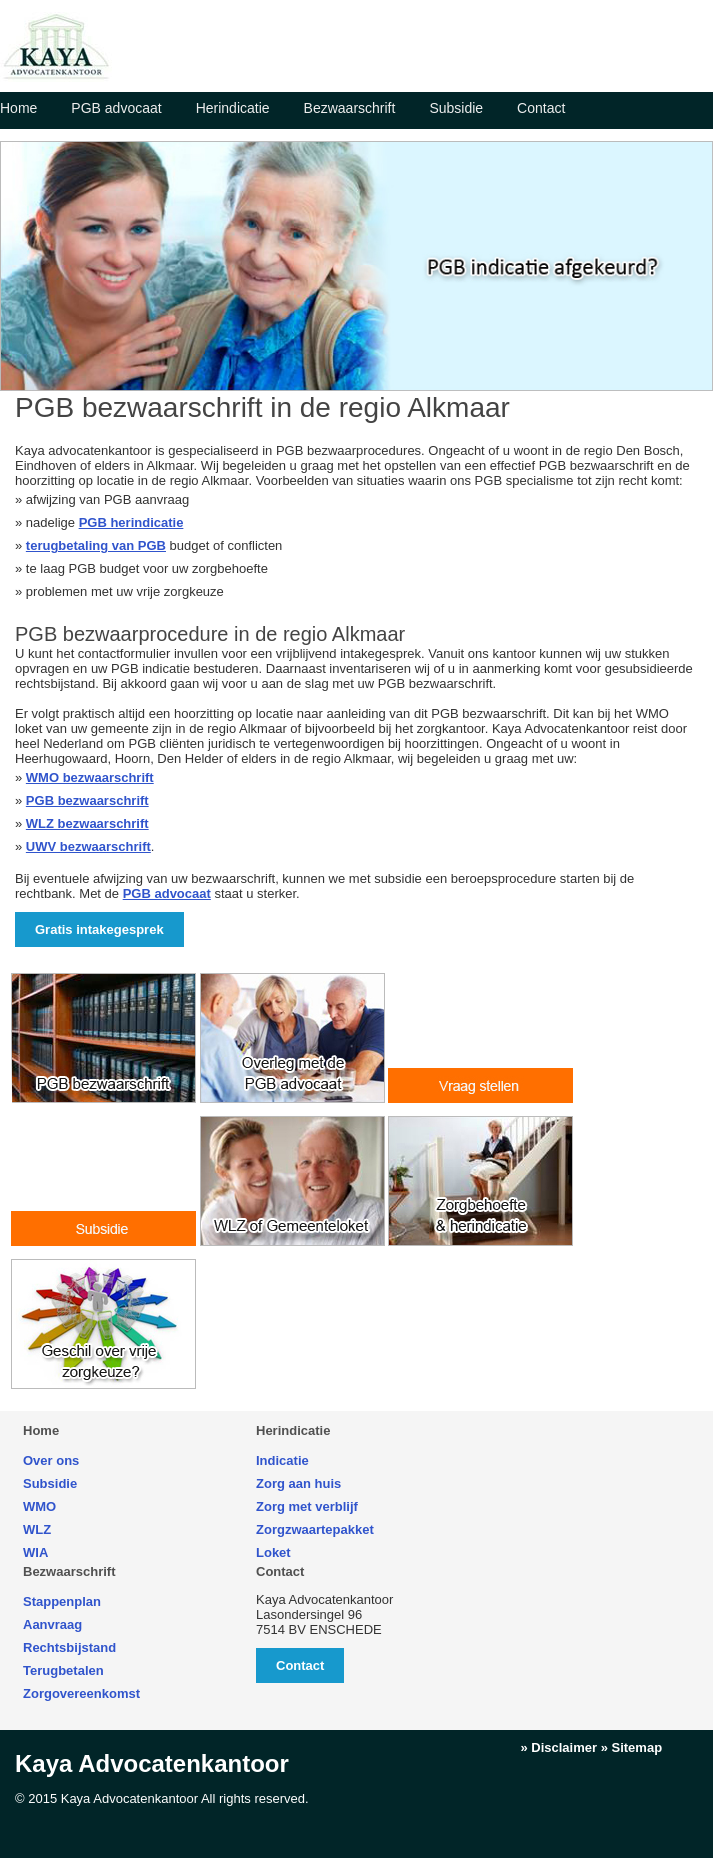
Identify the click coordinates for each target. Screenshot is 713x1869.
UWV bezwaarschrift (88, 846)
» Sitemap (631, 1747)
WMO (39, 1506)
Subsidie (456, 108)
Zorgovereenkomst (81, 1693)
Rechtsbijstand (69, 1647)
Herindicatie (233, 108)
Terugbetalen (63, 1670)
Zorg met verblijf (307, 1506)
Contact (541, 108)
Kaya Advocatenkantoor (152, 1763)
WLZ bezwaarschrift (87, 823)
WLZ (37, 1529)
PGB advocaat (116, 108)
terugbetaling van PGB (96, 545)
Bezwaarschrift (350, 108)
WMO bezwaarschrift (90, 777)
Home (18, 108)
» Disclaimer (558, 1747)
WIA (35, 1552)
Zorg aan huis (298, 1483)
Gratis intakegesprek (99, 929)
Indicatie (282, 1460)
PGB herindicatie (131, 522)
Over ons (51, 1460)
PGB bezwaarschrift (87, 800)
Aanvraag (52, 1624)
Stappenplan (62, 1601)
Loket (273, 1552)
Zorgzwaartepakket (315, 1529)
